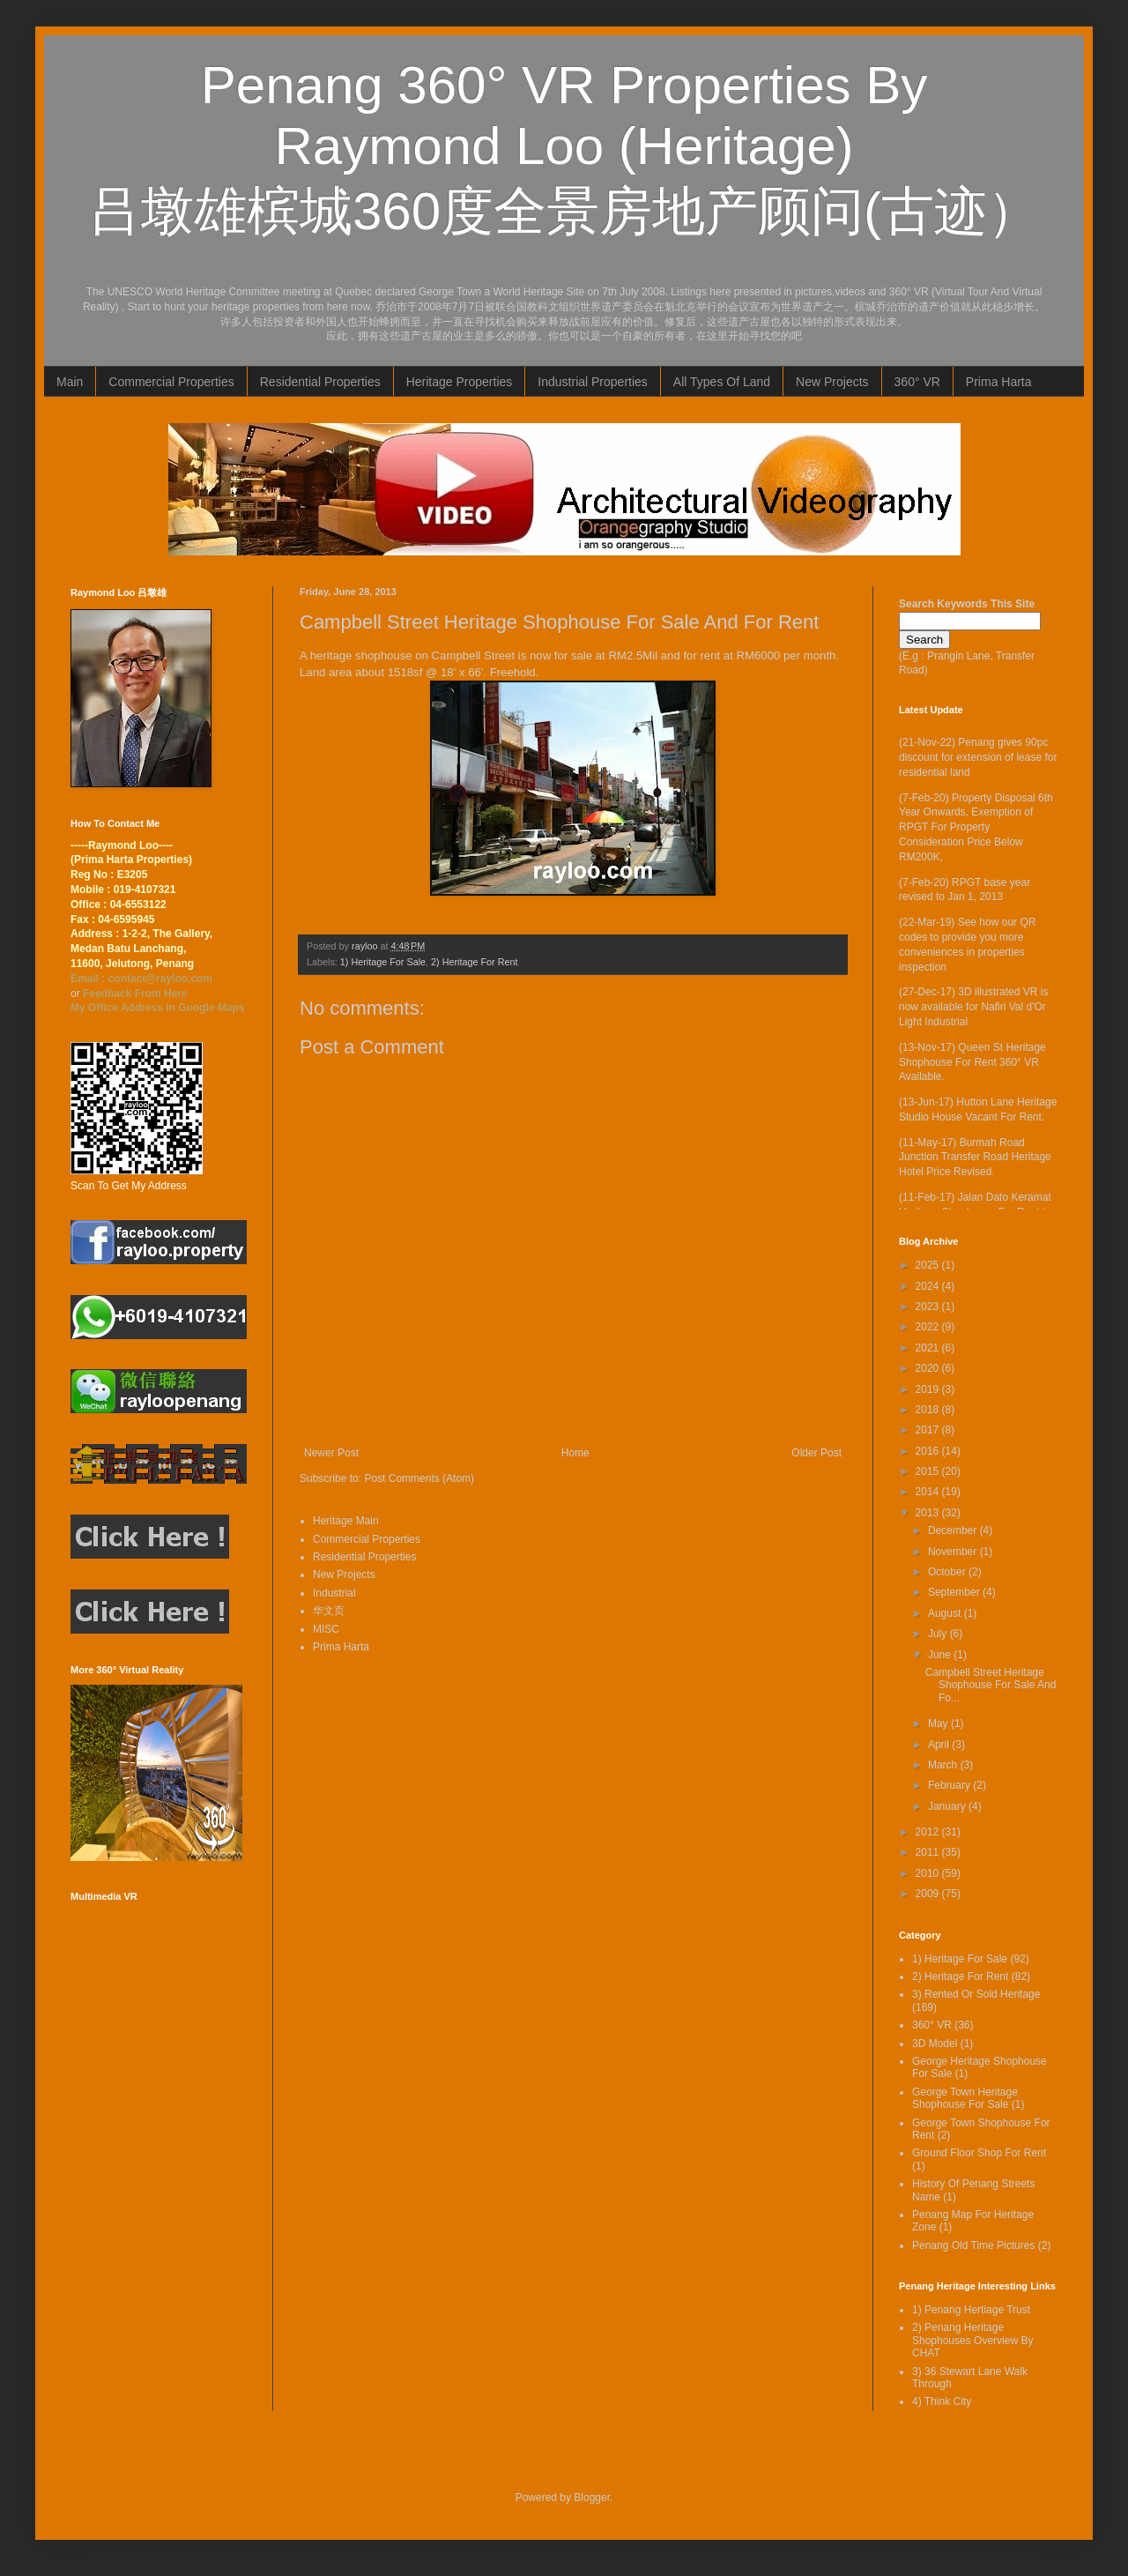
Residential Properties (320, 382)
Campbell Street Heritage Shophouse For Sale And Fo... (990, 1685)
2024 (929, 1286)
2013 (929, 1513)
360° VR (917, 382)
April (940, 1744)
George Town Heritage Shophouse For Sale (965, 2098)
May (939, 1723)
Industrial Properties (593, 382)
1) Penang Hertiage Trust (971, 2310)
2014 (929, 1491)
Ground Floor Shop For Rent (979, 2153)
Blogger (592, 2497)
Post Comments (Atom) (419, 1478)
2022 (929, 1327)
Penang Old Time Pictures (973, 2245)
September (955, 1592)
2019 (929, 1389)
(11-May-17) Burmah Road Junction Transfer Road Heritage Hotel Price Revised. (975, 1157)
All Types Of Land (721, 382)
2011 (929, 1852)
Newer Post (331, 1453)
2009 (929, 1893)
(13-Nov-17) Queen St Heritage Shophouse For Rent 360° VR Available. (972, 1062)
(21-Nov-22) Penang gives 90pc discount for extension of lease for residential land (978, 757)
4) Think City (941, 2401)
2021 (929, 1348)
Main (69, 382)
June (941, 1655)
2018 (929, 1409)
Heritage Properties (459, 382)
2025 (929, 1265)
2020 (929, 1368)
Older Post (816, 1453)
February (950, 1785)
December (954, 1530)
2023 (929, 1306)
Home (575, 1453)
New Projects (832, 382)
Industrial (334, 1593)
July (939, 1633)
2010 (929, 1873)
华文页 (329, 1610)
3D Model (934, 2043)
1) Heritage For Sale (383, 962)
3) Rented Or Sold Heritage (976, 1994)
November (954, 1551)
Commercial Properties (171, 382)
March (944, 1765)
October (948, 1572)
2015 (929, 1471)
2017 (929, 1430)
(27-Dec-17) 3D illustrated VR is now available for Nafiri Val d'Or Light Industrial (973, 1007)
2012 (929, 1832)
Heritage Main (346, 1521)
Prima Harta (999, 382)
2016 (929, 1451)
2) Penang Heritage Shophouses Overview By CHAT (972, 2340)
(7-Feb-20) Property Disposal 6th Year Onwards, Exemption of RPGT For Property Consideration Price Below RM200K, (976, 827)
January (948, 1806)
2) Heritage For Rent (474, 962)
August (946, 1613)
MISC (326, 1629)
